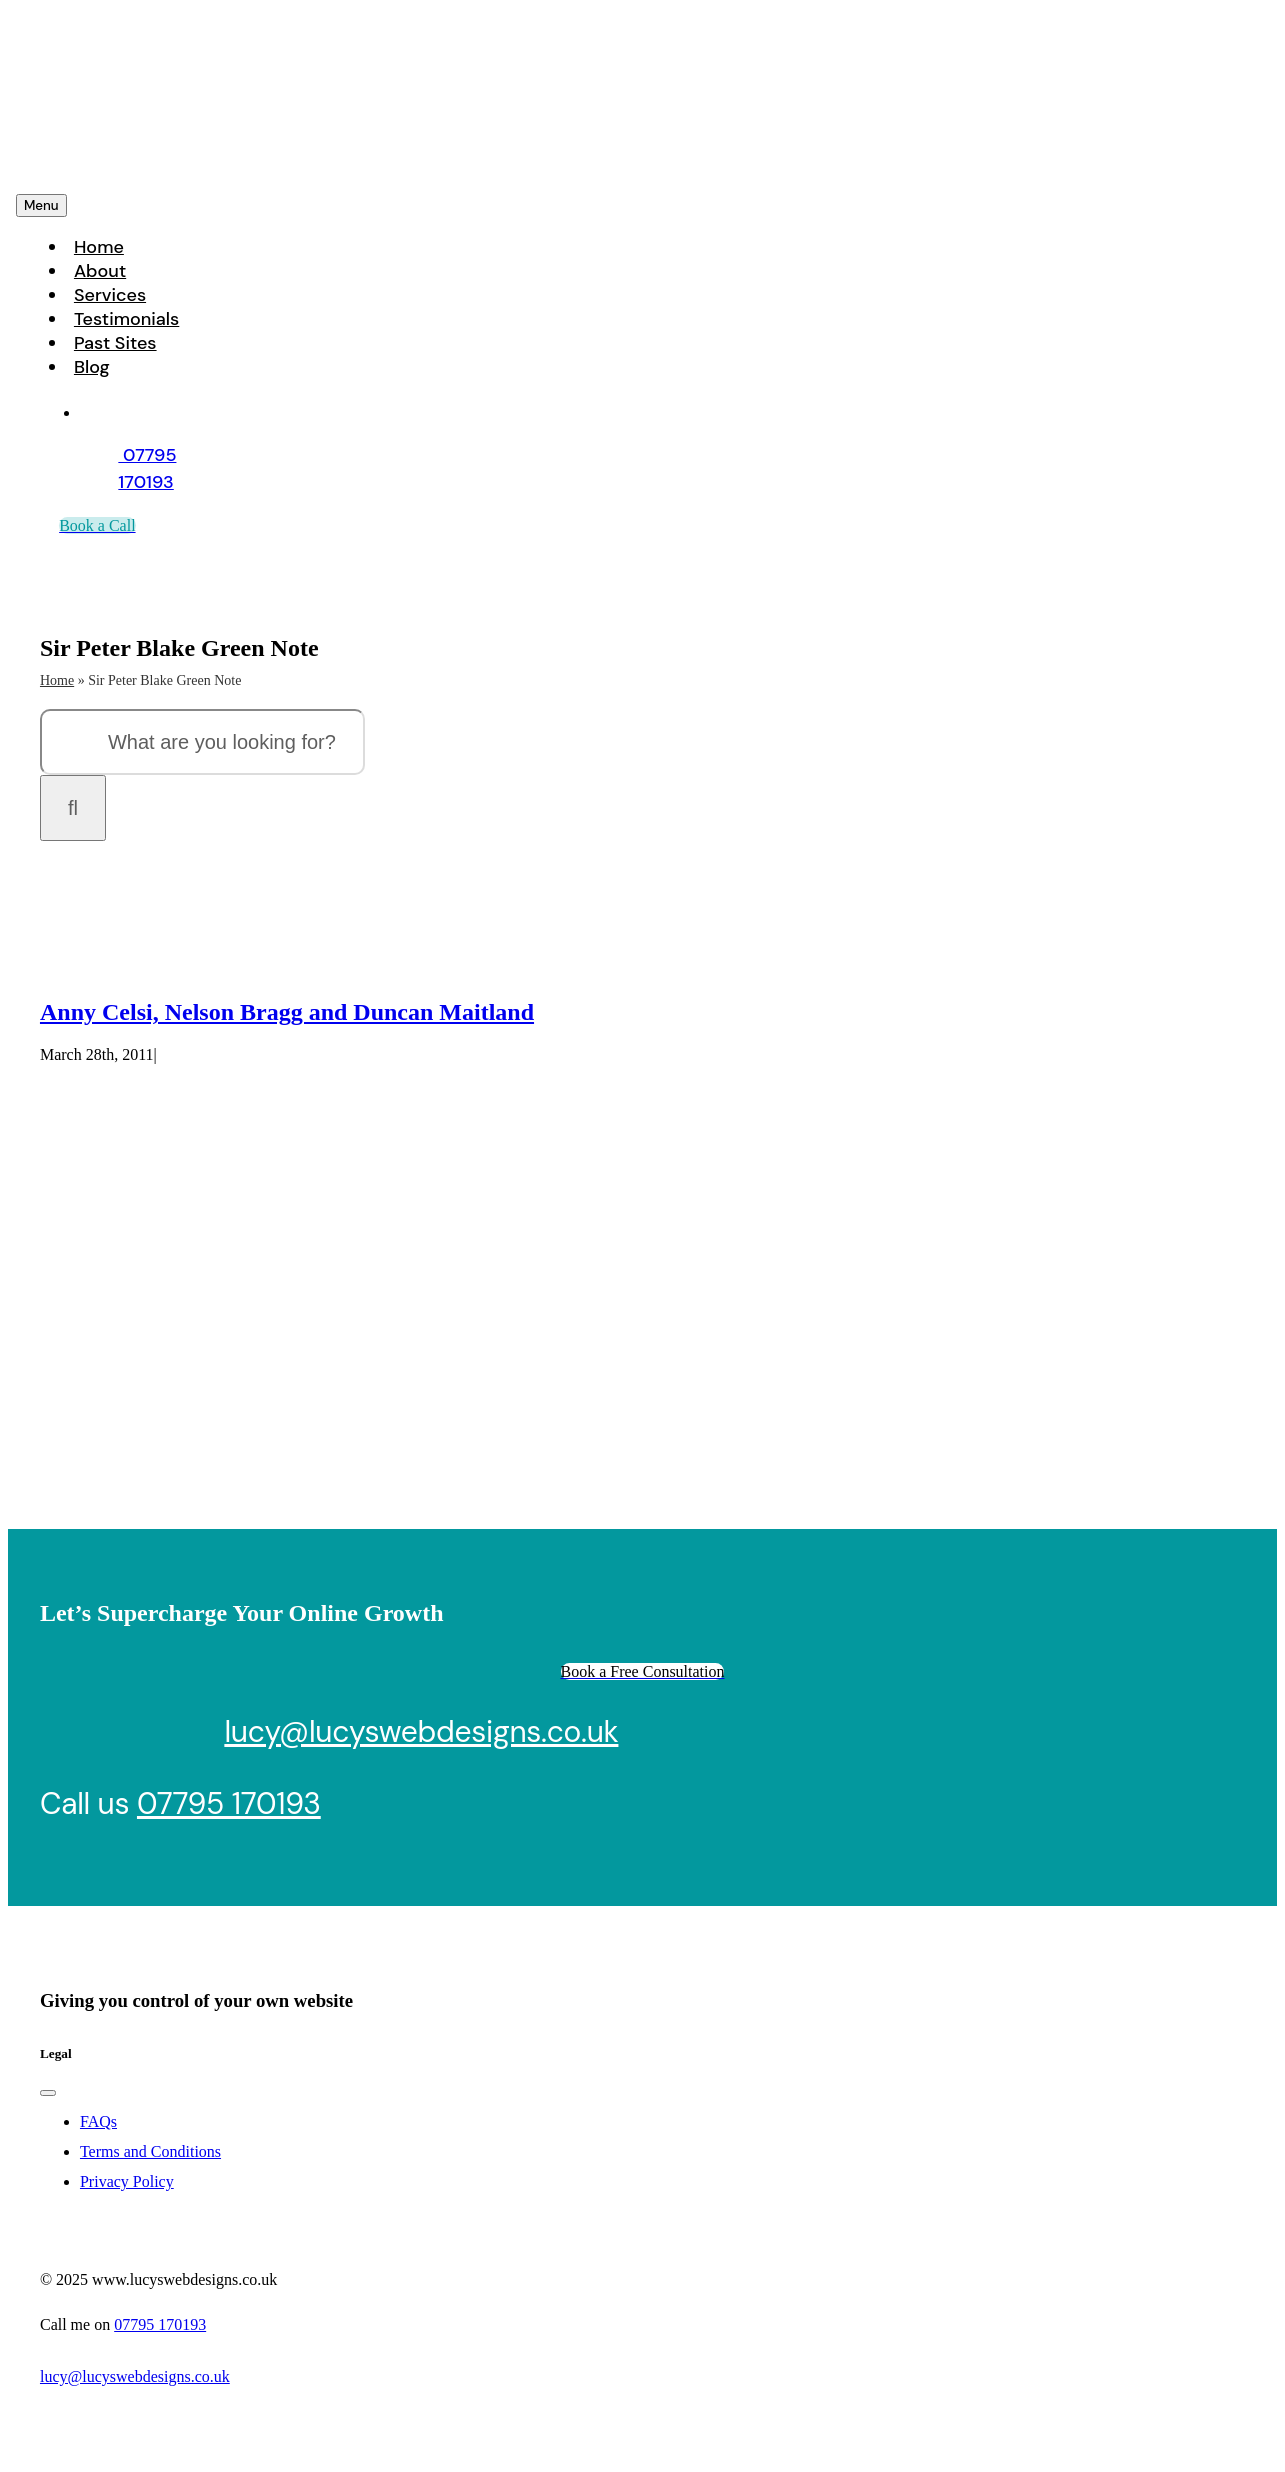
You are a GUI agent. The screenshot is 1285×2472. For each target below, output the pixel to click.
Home (57, 680)
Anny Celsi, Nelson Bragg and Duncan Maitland (287, 1012)
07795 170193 (229, 1803)
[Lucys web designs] (153, 164)
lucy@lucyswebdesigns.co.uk (421, 1731)
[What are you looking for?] (202, 742)
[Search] (73, 808)
